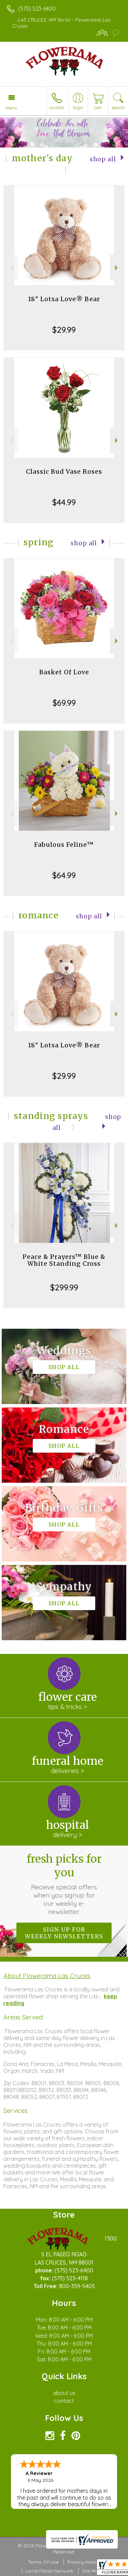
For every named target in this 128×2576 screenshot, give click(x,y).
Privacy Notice (83, 2562)
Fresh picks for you (64, 1884)
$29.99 (64, 329)
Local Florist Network (49, 2571)
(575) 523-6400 (37, 8)
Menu (11, 108)
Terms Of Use (43, 2562)
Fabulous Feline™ (64, 845)
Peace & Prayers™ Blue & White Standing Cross (64, 1260)
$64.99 (64, 875)
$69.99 (64, 703)
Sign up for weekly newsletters (64, 1933)
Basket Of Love (64, 672)
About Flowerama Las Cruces (46, 1976)
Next (117, 268)
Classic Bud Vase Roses (64, 471)
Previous (10, 268)
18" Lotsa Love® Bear (64, 299)
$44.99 (64, 502)
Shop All (103, 159)
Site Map (91, 2571)
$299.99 (64, 1287)
